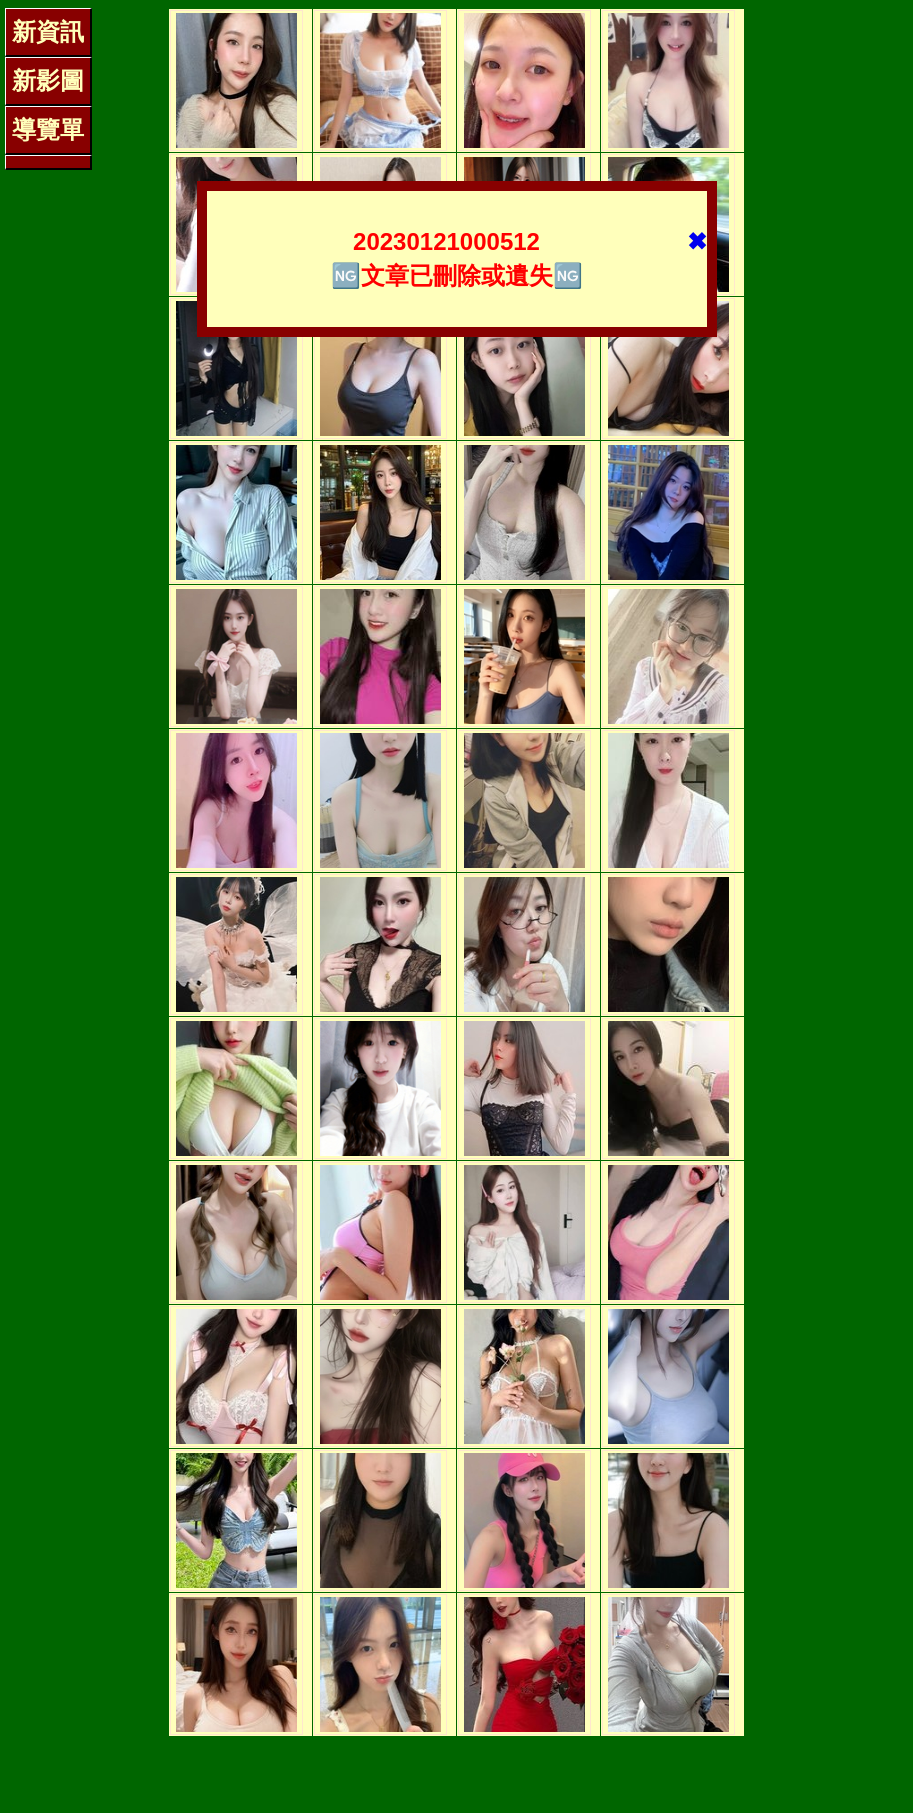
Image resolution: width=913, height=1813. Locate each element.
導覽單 (48, 129)
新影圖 (48, 80)
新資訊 (48, 31)
